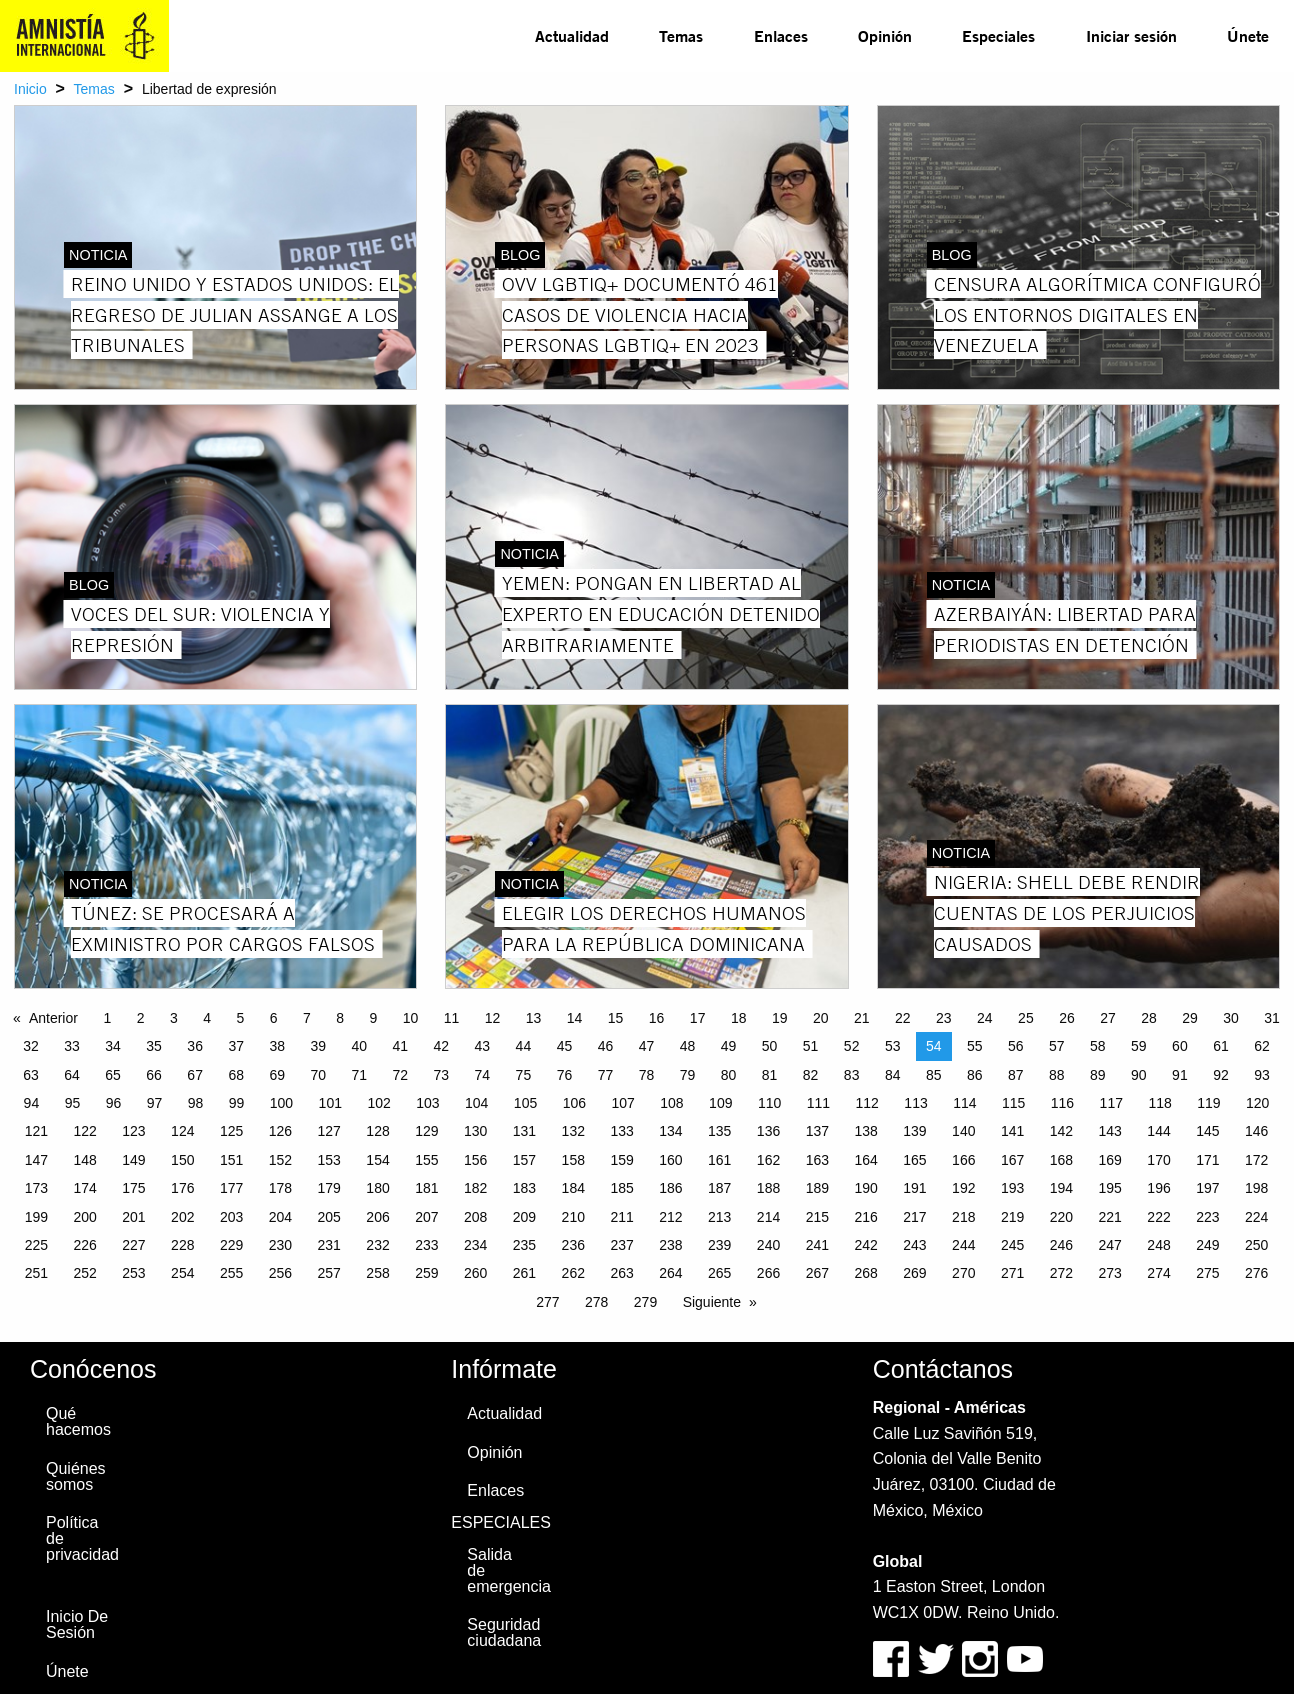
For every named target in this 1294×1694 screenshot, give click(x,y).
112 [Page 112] (867, 1103)
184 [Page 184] (573, 1188)
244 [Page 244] (963, 1245)
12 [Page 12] (493, 1018)
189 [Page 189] (817, 1188)
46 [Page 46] (606, 1046)
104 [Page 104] (476, 1103)
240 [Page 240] (768, 1245)
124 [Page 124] (182, 1131)
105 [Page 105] (525, 1103)
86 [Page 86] (975, 1075)
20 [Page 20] (821, 1018)
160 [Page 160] (670, 1160)
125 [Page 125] (231, 1131)
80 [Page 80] (729, 1075)
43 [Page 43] (483, 1046)
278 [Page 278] (596, 1302)
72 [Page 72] (401, 1075)
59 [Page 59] (1139, 1046)
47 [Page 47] (647, 1046)
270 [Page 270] (963, 1273)
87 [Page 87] (1016, 1075)
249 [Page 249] (1207, 1245)
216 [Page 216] (865, 1217)
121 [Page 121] (36, 1131)
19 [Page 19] (780, 1018)
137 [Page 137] (817, 1131)
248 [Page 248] (1158, 1245)
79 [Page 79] (688, 1075)
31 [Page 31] (1272, 1018)
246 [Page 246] (1061, 1245)
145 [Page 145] (1207, 1131)
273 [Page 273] (1110, 1273)
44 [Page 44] (524, 1046)
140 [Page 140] (963, 1131)
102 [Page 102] (378, 1103)
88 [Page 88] (1057, 1075)
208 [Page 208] (475, 1217)
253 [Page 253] (133, 1273)
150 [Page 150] (182, 1160)
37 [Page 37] (236, 1046)
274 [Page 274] (1158, 1273)
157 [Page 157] (524, 1160)
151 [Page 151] (231, 1160)
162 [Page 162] (768, 1160)
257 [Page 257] (329, 1273)
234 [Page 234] (475, 1245)
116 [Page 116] (1062, 1103)
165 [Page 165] (914, 1160)
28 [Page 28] (1149, 1018)
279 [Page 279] (645, 1302)
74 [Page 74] (483, 1075)
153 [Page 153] (329, 1160)
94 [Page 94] (32, 1103)
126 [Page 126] (280, 1131)
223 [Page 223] (1207, 1217)
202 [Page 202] (182, 1217)
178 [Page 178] (280, 1188)
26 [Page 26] (1067, 1018)
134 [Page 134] (670, 1131)
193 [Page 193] (1012, 1188)
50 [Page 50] (770, 1046)
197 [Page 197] (1207, 1188)
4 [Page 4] (207, 1018)
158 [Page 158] (573, 1160)
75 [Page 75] (524, 1075)
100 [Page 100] (281, 1103)
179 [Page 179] (329, 1188)
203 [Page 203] (231, 1217)
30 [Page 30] (1231, 1018)
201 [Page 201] (133, 1217)
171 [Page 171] (1207, 1160)
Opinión (885, 35)
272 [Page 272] (1061, 1273)
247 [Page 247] (1110, 1245)
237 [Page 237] (621, 1245)
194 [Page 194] (1061, 1188)
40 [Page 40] (359, 1046)
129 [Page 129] (426, 1131)
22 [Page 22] (903, 1018)
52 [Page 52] (852, 1046)
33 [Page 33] (72, 1046)
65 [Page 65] (113, 1075)
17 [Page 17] (698, 1018)
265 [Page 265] (719, 1273)
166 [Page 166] (963, 1160)
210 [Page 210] (573, 1217)
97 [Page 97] (155, 1103)
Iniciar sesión (1131, 35)
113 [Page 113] (915, 1103)
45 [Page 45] (565, 1046)
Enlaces (781, 35)
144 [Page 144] (1158, 1131)
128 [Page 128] (377, 1131)
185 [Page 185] (621, 1188)
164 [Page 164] (865, 1160)
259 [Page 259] (426, 1273)
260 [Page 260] (475, 1273)
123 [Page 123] (133, 1131)
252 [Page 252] (84, 1273)
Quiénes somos (76, 1476)
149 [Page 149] (133, 1160)
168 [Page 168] (1061, 1160)
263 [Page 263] (621, 1273)
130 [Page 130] (475, 1131)
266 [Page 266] (768, 1273)
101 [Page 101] (330, 1103)
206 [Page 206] (377, 1217)
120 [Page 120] (1257, 1103)
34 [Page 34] (113, 1046)
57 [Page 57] (1057, 1046)
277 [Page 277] (547, 1302)
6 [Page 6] (274, 1018)
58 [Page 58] (1098, 1046)
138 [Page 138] (865, 1131)
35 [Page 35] (154, 1046)
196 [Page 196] (1158, 1188)
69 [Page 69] (277, 1075)
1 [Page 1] (107, 1018)
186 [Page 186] (670, 1188)
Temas (681, 35)
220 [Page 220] (1061, 1217)
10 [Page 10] (411, 1018)
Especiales (998, 35)
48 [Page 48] (688, 1046)
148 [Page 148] (84, 1160)
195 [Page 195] (1110, 1188)
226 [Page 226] (84, 1245)
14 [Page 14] (575, 1018)
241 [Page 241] (817, 1245)
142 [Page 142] (1061, 1131)
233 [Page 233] (426, 1245)
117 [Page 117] (1111, 1103)
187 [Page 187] (719, 1188)
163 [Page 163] (817, 1160)
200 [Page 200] (84, 1217)
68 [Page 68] (236, 1075)
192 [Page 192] (963, 1188)
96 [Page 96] (114, 1103)
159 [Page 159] (621, 1160)
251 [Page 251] (36, 1273)
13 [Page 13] (534, 1018)
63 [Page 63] (31, 1075)
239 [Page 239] (719, 1245)
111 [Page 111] (818, 1103)
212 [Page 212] (670, 1217)
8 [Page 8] (340, 1018)
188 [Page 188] (768, 1188)
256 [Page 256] (280, 1273)
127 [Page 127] (329, 1131)
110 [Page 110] (769, 1103)
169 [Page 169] (1110, 1160)
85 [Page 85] (934, 1075)
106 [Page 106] (574, 1103)
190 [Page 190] (865, 1188)
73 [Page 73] (442, 1075)
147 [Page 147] (36, 1160)
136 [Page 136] (768, 1131)
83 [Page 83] (852, 1075)
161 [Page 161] (719, 1160)
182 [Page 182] (475, 1188)
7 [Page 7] (307, 1018)
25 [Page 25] (1026, 1018)
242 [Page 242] (865, 1245)
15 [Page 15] (616, 1018)
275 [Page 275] (1207, 1273)
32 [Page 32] (31, 1046)
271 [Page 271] (1012, 1273)
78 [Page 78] (647, 1075)
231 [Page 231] (329, 1245)
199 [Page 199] (36, 1217)
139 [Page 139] (914, 1131)
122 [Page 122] (84, 1131)
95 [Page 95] (73, 1103)
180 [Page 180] (377, 1188)
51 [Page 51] (811, 1046)
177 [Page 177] (231, 1188)
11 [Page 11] (452, 1018)
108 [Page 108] (671, 1103)
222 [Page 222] (1158, 1217)
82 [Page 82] (811, 1075)
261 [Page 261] (524, 1273)
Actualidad (572, 35)
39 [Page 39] (318, 1046)
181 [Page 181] (426, 1188)
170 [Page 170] (1158, 1160)
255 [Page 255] (231, 1273)
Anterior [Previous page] (53, 1018)
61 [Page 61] (1221, 1046)
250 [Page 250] (1256, 1245)
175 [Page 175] (133, 1188)
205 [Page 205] (329, 1217)
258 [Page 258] (377, 1273)
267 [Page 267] (817, 1273)
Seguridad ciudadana (504, 1632)
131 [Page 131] (524, 1131)
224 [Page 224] (1256, 1217)
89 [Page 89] (1098, 1075)
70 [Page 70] (318, 1075)
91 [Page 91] (1180, 1075)
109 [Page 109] (720, 1103)
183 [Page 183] (524, 1188)
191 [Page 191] (914, 1188)
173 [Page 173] (36, 1188)
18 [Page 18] (739, 1018)
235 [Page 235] (524, 1245)
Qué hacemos (78, 1421)
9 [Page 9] (373, 1018)
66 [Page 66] (154, 1075)
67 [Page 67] (195, 1075)
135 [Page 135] (719, 1131)
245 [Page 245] (1012, 1245)
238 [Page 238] (670, 1245)
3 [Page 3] (174, 1018)
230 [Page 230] (280, 1245)
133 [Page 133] (621, 1131)
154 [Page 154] (377, 1160)
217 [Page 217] (914, 1217)
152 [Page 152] (280, 1160)
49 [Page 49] (729, 1046)
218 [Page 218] (963, 1217)
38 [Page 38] (277, 1046)
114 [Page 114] (964, 1103)
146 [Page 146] (1256, 1131)
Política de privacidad (82, 1538)
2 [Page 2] (141, 1018)
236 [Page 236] (573, 1245)
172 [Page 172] (1256, 1160)
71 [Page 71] (359, 1075)
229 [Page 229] (231, 1245)
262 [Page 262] (573, 1273)
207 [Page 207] (426, 1217)
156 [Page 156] (475, 1160)
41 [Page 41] (401, 1046)
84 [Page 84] (893, 1075)
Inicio (30, 89)
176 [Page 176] (182, 1188)
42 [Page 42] (442, 1046)
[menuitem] (572, 36)
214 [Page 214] (768, 1217)
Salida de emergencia (508, 1570)
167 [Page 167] (1012, 1160)
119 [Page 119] (1208, 1103)
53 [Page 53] (893, 1046)
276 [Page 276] (1256, 1273)
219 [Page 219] (1012, 1217)
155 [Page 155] (426, 1160)
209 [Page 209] (524, 1217)
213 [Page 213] (719, 1217)
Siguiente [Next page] (712, 1302)
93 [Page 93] (1262, 1075)
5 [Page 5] (240, 1018)
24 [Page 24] (985, 1018)
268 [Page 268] (865, 1273)
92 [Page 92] (1221, 1075)
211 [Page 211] (621, 1217)
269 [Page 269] (914, 1273)
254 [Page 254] (182, 1273)
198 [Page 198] (1256, 1188)
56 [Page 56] (1016, 1046)
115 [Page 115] (1013, 1103)
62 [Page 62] (1262, 1046)
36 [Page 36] (195, 1046)
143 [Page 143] (1110, 1131)
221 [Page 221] (1110, 1217)
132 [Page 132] (573, 1131)
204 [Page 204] (280, 1217)
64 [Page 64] (72, 1075)
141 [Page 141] (1012, 1131)
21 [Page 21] (862, 1018)
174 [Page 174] (84, 1188)
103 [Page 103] (427, 1103)
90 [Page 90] (1139, 1075)
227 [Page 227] (133, 1245)
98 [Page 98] (196, 1103)
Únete (1248, 35)
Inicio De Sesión (77, 1624)
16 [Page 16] (657, 1018)
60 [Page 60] (1180, 1046)
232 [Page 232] (377, 1245)
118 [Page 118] (1159, 1103)
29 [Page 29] (1190, 1018)
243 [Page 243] (914, 1245)
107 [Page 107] (622, 1103)
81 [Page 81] (770, 1075)
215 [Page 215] (817, 1217)
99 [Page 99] (237, 1103)
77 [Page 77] (606, 1075)
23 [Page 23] (944, 1018)
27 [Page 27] (1108, 1018)
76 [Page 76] (565, 1075)
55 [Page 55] (975, 1046)
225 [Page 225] (36, 1245)
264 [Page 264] (670, 1273)
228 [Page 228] (182, 1245)
